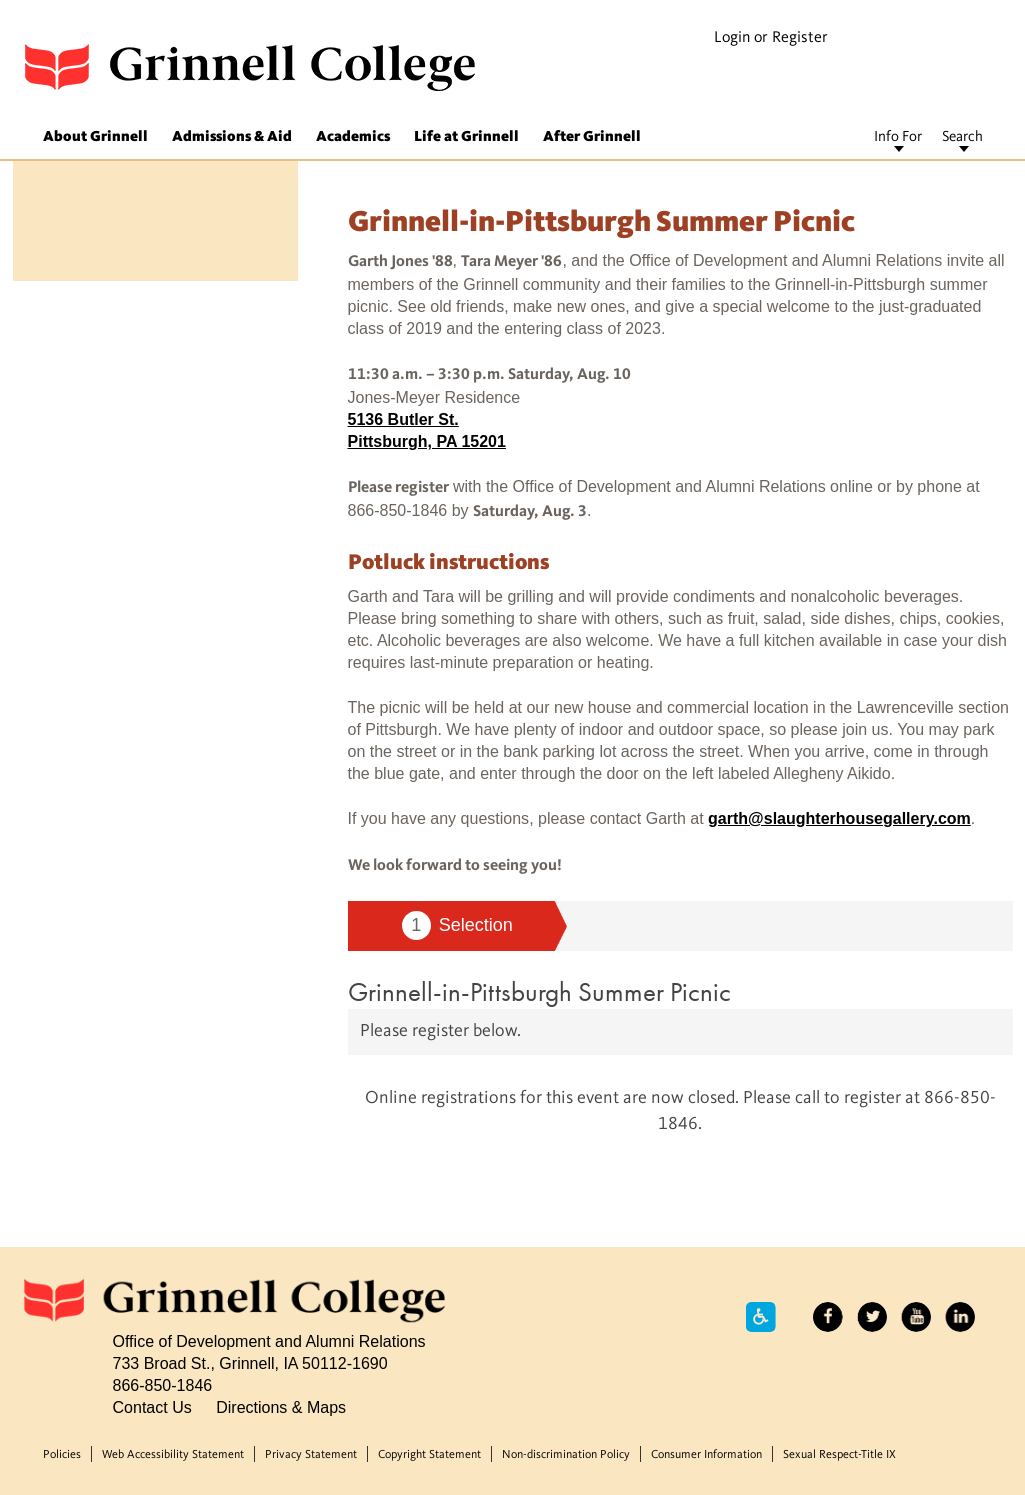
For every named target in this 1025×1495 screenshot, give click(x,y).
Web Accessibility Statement (173, 1455)
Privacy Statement (311, 1455)
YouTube (916, 1317)
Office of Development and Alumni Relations (269, 1341)
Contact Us (152, 1407)
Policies (62, 1455)
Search (962, 137)
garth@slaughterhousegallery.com (839, 818)
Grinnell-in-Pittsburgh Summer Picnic (539, 991)
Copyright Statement (429, 1455)
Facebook (828, 1317)
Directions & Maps (281, 1407)
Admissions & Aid (232, 137)
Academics (353, 137)
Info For (898, 137)
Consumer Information (706, 1455)
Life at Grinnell (466, 137)
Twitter (872, 1317)
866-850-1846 (163, 1385)
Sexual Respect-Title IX (839, 1455)
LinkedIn (960, 1317)
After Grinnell (592, 137)
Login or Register (771, 38)
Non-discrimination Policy (566, 1455)
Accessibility (761, 1317)
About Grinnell (95, 137)
